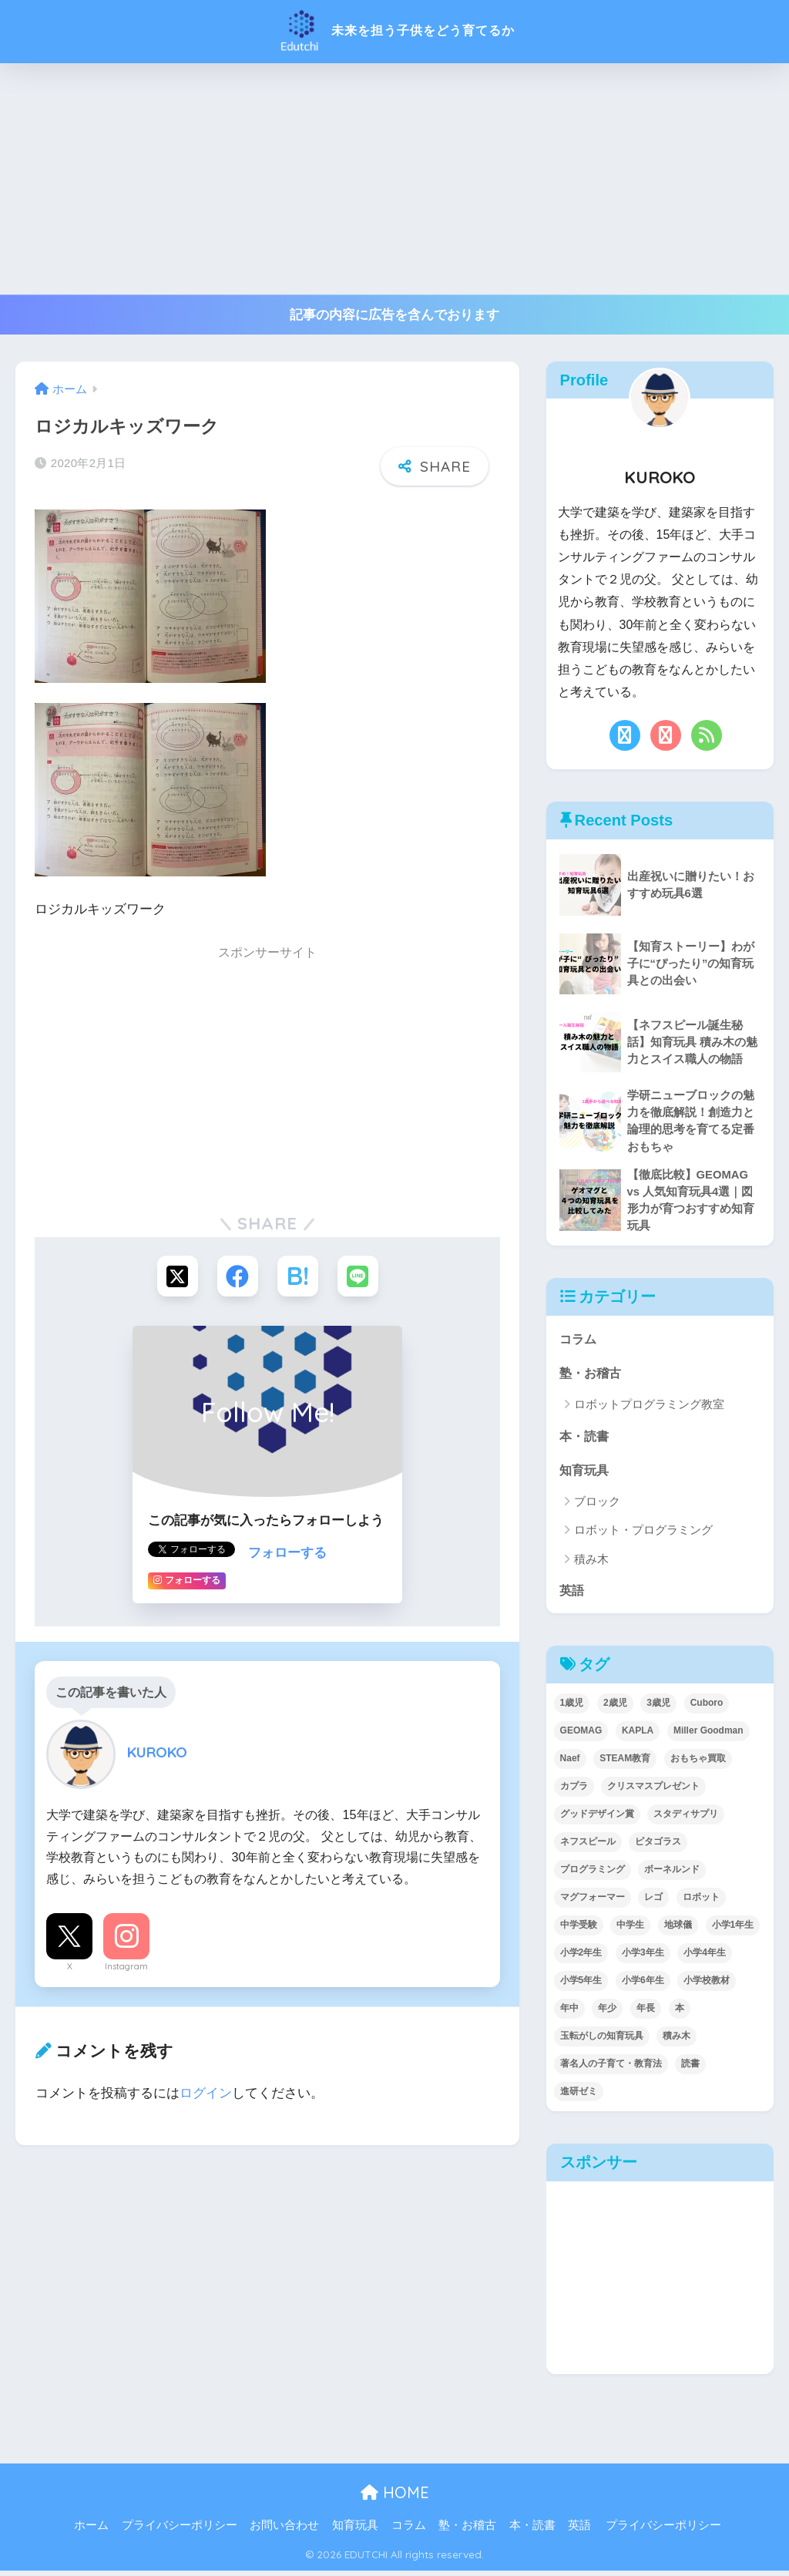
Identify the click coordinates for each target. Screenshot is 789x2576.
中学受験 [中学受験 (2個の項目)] (578, 1930)
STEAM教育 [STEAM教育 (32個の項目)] (624, 1763)
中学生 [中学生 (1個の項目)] (630, 1930)
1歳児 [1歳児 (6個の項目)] (572, 1708)
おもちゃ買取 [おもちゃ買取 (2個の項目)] (698, 1763)
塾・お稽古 (592, 1376)
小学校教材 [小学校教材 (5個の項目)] (706, 1984)
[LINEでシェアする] (360, 1277)
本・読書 (585, 1439)
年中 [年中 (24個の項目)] (569, 2012)
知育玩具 (585, 1473)
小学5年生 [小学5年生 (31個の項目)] (581, 1984)
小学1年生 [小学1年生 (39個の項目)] (733, 1930)
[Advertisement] (394, 179)
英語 (572, 1594)
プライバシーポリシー (179, 2530)
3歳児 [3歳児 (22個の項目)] (658, 1708)
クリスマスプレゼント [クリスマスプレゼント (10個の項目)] (653, 1791)
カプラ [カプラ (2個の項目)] (574, 1791)
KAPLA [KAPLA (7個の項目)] (637, 1735)
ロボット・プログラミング (643, 1535)
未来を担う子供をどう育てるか (394, 29)
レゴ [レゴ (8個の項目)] (653, 1902)
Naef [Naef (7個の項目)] (570, 1763)
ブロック (597, 1505)
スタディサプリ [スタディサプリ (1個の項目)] (685, 1819)
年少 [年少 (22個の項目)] (607, 2012)
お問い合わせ (284, 2530)
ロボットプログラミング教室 (649, 1407)
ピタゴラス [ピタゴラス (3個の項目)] (658, 1846)
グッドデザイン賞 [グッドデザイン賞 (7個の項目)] (597, 1819)
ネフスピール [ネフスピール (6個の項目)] (588, 1846)
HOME (395, 2497)
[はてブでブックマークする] (298, 1277)
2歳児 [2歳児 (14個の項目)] (615, 1708)
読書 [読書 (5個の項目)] (690, 2068)
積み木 (591, 1563)
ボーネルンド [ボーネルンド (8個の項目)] (672, 1874)
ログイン (206, 2094)
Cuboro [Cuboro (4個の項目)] (707, 1708)
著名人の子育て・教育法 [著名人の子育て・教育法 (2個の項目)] (611, 2068)
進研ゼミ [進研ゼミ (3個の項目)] (578, 2095)
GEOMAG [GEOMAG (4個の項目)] (581, 1735)
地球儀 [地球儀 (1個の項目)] (678, 1930)
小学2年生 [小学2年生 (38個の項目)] (581, 1957)
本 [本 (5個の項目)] (679, 2012)
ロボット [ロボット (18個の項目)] (701, 1902)
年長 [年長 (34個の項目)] (645, 2012)
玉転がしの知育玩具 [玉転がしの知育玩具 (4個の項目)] (601, 2040)
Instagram (126, 1967)
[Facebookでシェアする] (237, 1277)
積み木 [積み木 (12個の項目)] (676, 2040)
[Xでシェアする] (175, 1277)
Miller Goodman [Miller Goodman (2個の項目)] (708, 1735)
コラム (579, 1341)
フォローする (287, 1553)
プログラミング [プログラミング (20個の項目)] (592, 1874)
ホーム (91, 2530)
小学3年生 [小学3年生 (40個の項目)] (643, 1957)
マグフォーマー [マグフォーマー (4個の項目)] (592, 1902)
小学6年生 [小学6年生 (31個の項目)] (643, 1984)
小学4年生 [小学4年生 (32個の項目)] (704, 1957)
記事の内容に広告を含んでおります (394, 315)
